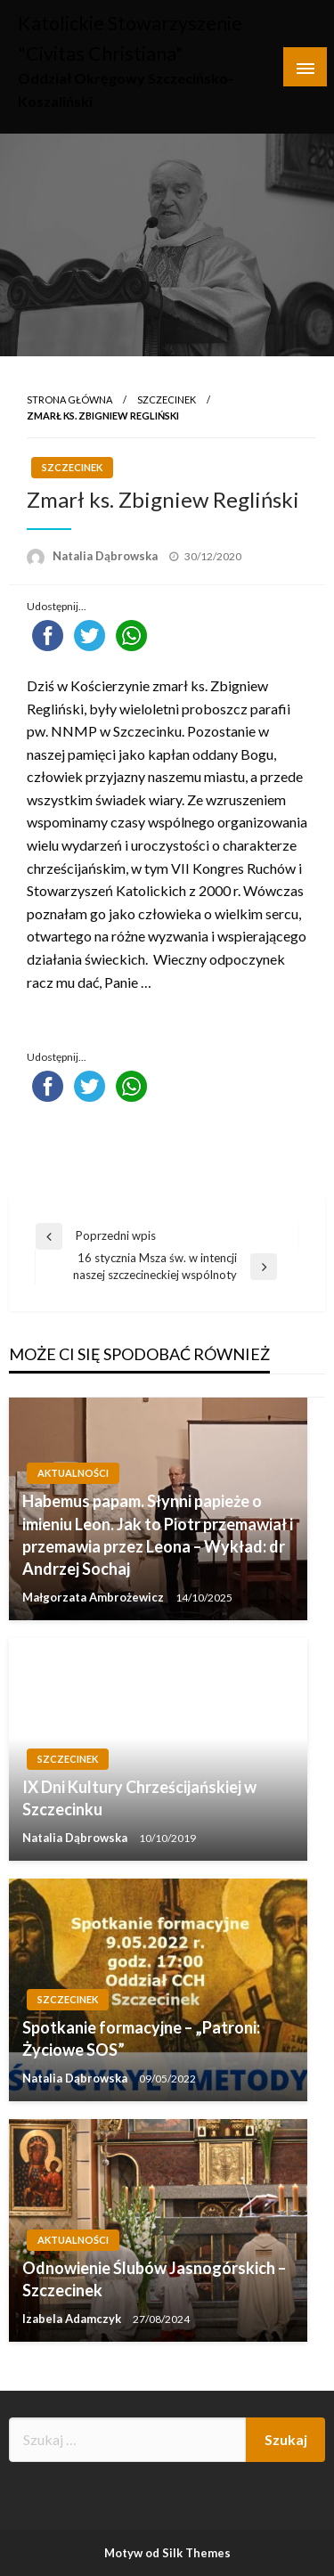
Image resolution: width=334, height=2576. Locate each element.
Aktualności (73, 1473)
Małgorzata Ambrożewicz (94, 1597)
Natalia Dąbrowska (106, 556)
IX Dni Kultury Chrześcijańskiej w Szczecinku (139, 1798)
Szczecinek (166, 399)
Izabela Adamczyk (73, 2318)
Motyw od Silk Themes (167, 2553)
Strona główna (69, 399)
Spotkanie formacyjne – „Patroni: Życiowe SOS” (141, 2038)
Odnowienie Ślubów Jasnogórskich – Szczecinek (154, 2279)
